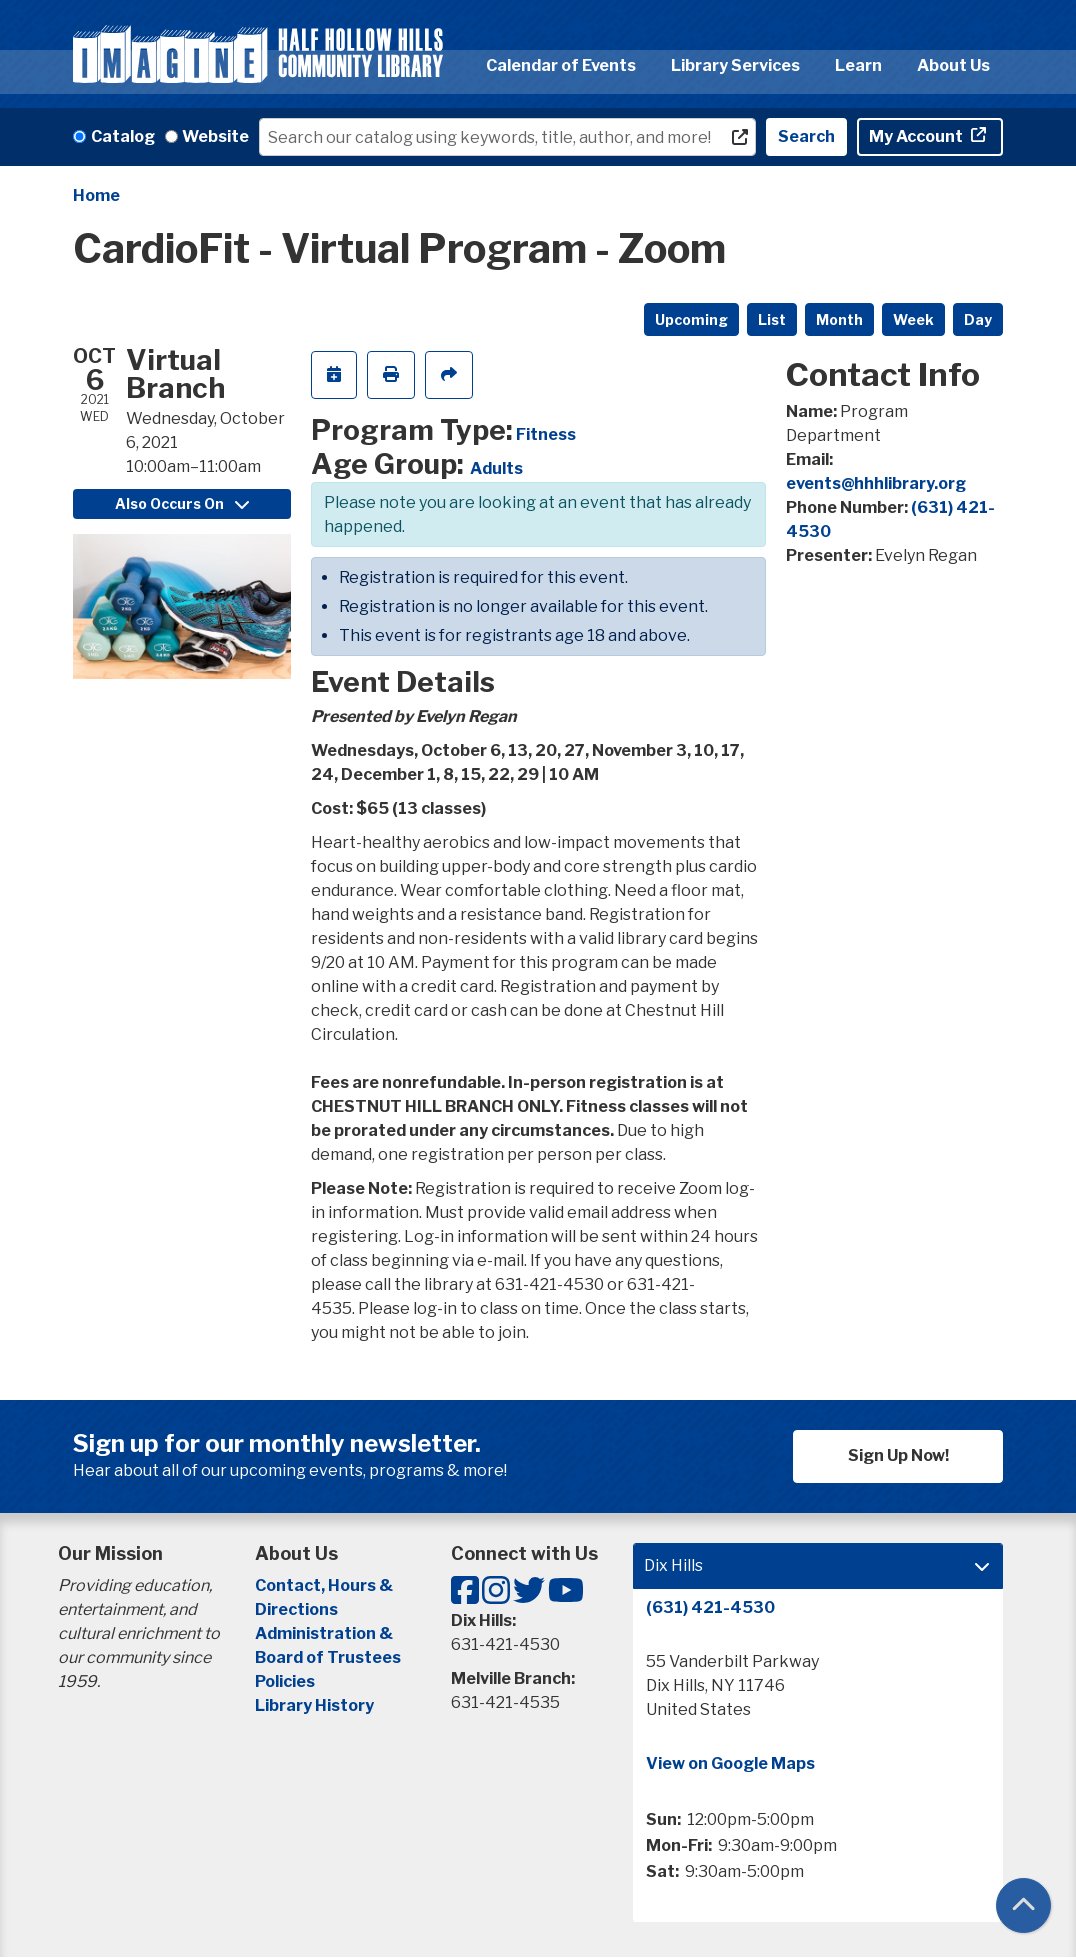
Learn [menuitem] (858, 65)
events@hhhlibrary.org (876, 483)
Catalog (123, 136)
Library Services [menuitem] (735, 65)
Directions (296, 1609)
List (772, 319)
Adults (496, 468)
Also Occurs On (182, 503)
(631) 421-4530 (710, 1607)
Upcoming (691, 319)
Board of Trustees (328, 1657)
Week (913, 319)
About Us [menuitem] (953, 65)
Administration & (325, 1633)
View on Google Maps (730, 1763)
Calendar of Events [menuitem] (561, 65)
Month (839, 319)
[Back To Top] (1023, 1905)
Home (96, 195)
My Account (917, 136)
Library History (314, 1705)
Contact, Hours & (325, 1585)
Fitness (546, 434)
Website (215, 136)
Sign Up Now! (898, 1455)
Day (978, 319)
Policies (285, 1681)
